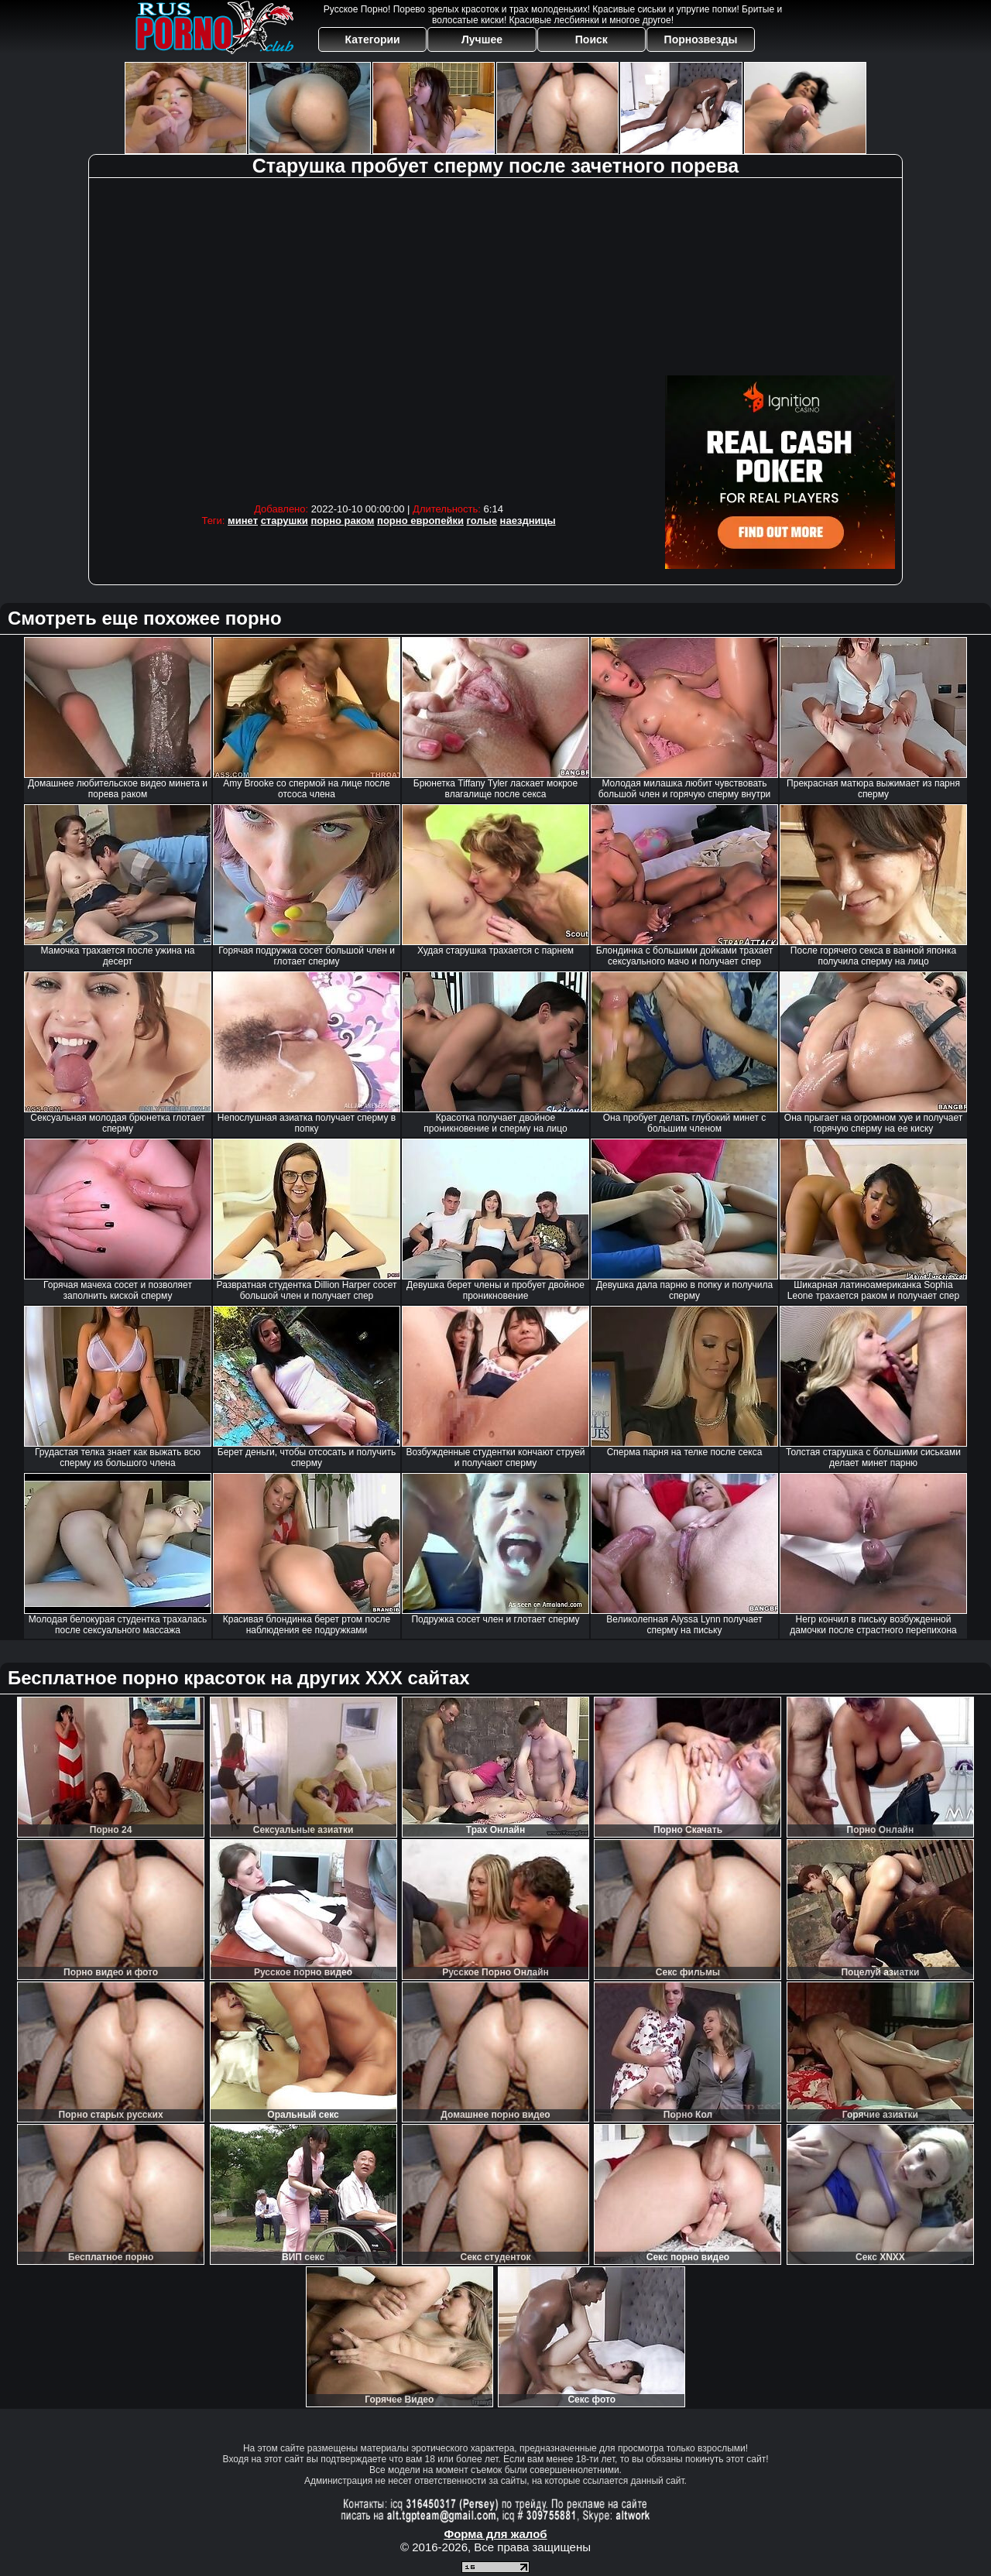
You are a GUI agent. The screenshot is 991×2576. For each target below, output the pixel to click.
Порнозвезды (701, 39)
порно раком (342, 520)
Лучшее (481, 39)
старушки (284, 520)
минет (243, 520)
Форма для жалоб (495, 2533)
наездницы (528, 520)
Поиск (591, 39)
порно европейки (420, 520)
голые (482, 520)
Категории (372, 39)
